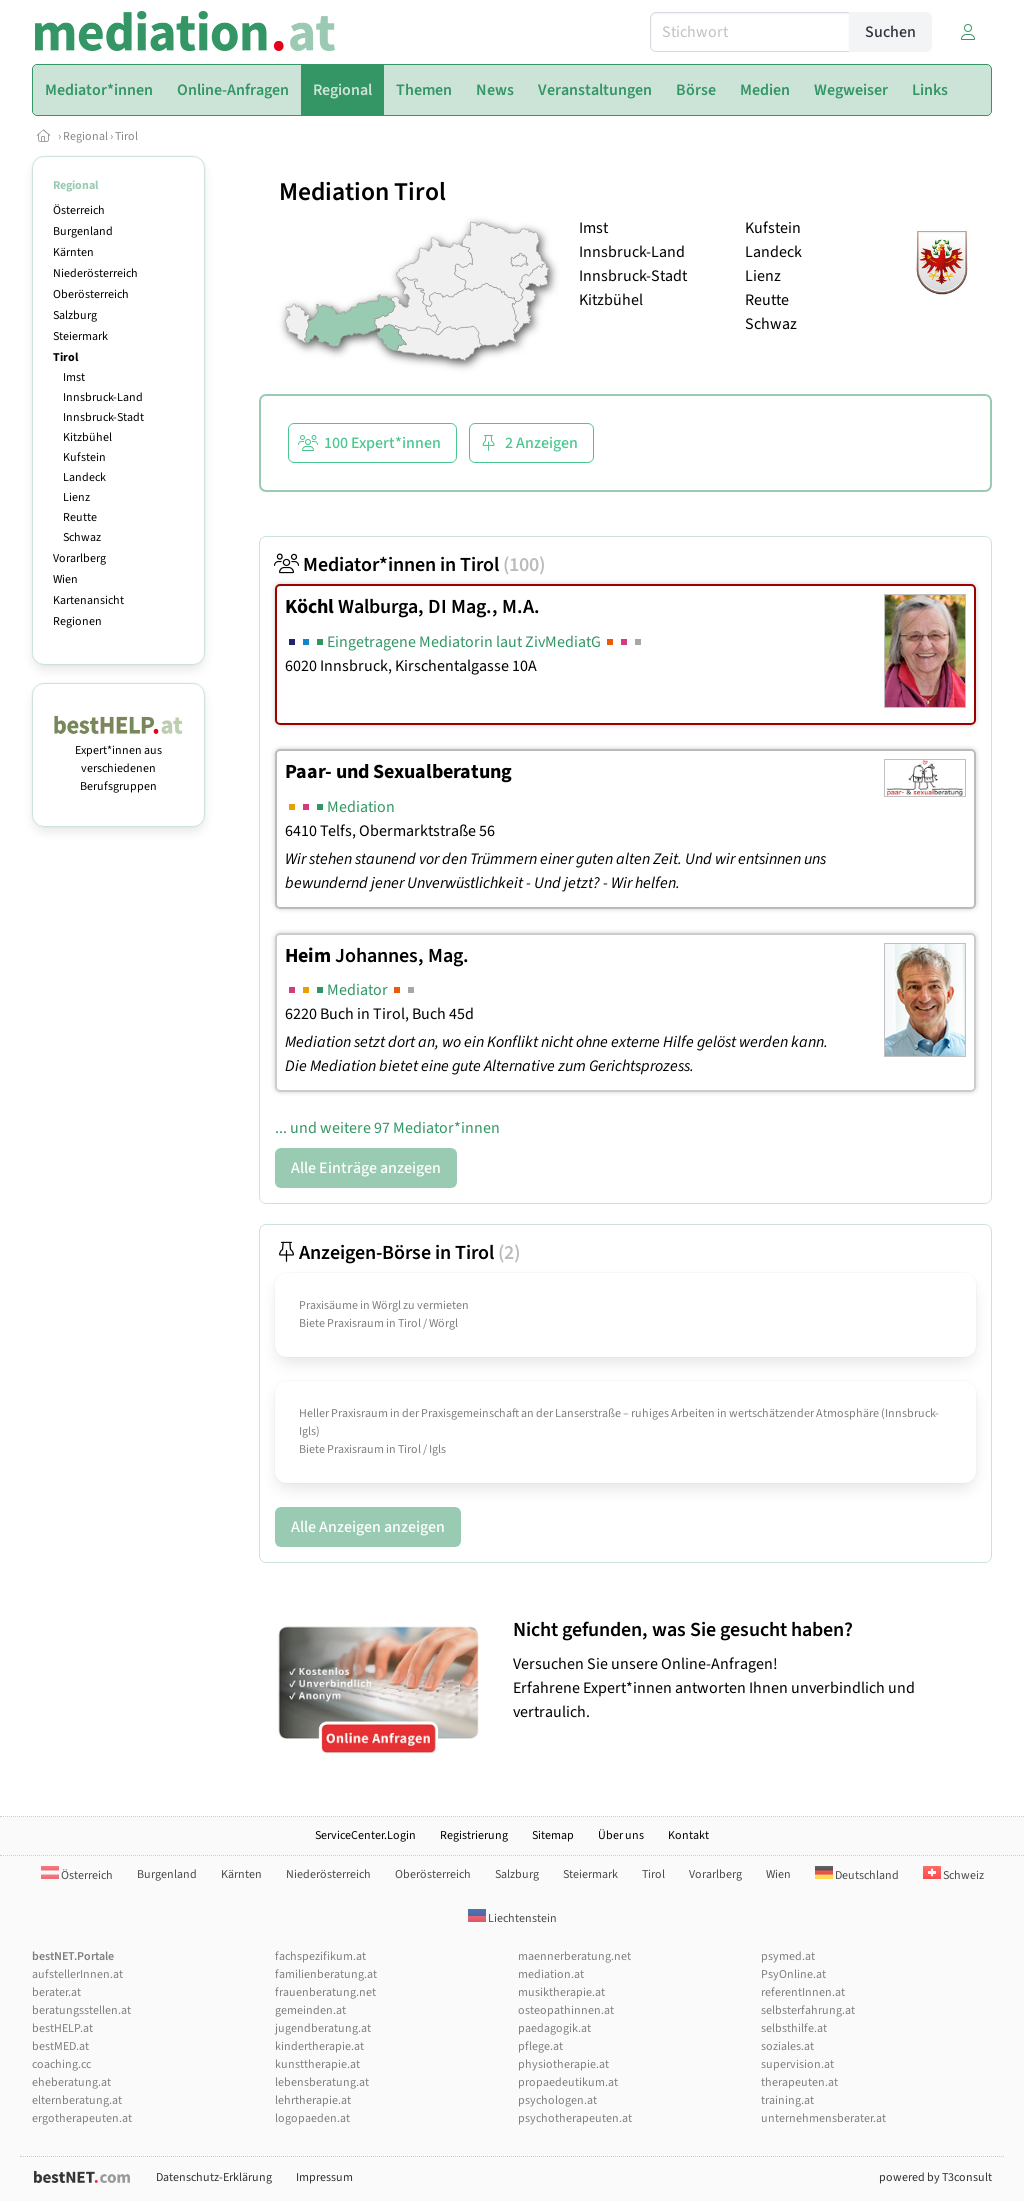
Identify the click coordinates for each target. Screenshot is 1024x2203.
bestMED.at (60, 2046)
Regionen (77, 621)
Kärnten (73, 252)
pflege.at (540, 2046)
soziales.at (787, 2046)
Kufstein (84, 457)
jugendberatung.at (323, 2028)
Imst (74, 377)
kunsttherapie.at (317, 2064)
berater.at (56, 1992)
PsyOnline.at (793, 1974)
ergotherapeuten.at (82, 2118)
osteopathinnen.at (566, 2010)
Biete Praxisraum (341, 1323)
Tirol (126, 136)
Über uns (621, 1835)
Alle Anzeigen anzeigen (368, 1527)
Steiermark (80, 336)
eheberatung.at (71, 2082)
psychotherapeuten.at (575, 2118)
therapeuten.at (799, 2082)
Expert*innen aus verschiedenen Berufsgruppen (118, 759)
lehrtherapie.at (313, 2100)
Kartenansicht (88, 600)
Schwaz (82, 537)
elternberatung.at (77, 2100)
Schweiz (953, 1875)
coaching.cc (61, 2064)
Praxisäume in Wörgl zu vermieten (384, 1305)
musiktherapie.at (561, 1992)
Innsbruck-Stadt (103, 417)
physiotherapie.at (563, 2064)
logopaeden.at (312, 2118)
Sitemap (553, 1835)
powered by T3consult (935, 2177)
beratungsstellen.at (81, 2010)
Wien (65, 579)
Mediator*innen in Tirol (410, 565)
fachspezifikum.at (320, 1956)
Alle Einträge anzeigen (366, 1168)
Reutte (80, 517)
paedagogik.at (554, 2028)
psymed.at (788, 1956)
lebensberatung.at (322, 2082)
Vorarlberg (79, 558)
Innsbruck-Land (103, 397)
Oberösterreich (91, 294)
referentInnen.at (803, 1992)
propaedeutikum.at (568, 2082)
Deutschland (857, 1875)
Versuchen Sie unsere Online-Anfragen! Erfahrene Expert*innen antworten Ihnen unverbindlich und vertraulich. (747, 1670)
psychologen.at (557, 2100)
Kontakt (688, 1835)
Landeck (84, 477)
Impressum (324, 2177)
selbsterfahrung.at (808, 2010)
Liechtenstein (512, 1918)
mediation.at (551, 1974)
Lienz (76, 497)
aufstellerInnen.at (77, 1974)
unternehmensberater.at (823, 2118)
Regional (85, 136)
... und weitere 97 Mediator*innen (387, 1128)
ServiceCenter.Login (365, 1835)
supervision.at (797, 2064)
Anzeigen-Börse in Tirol (397, 1253)
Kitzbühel (87, 437)
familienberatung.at (326, 1974)
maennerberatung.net (574, 1956)
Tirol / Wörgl (428, 1323)
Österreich (79, 210)
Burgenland (83, 231)
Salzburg (75, 315)
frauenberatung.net (325, 1992)
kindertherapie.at (319, 2046)
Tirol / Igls (422, 1449)
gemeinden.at (310, 2010)
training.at (787, 2100)
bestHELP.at (62, 2028)
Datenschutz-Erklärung (214, 2177)
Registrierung (474, 1835)
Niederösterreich (95, 273)
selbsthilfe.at (794, 2028)
